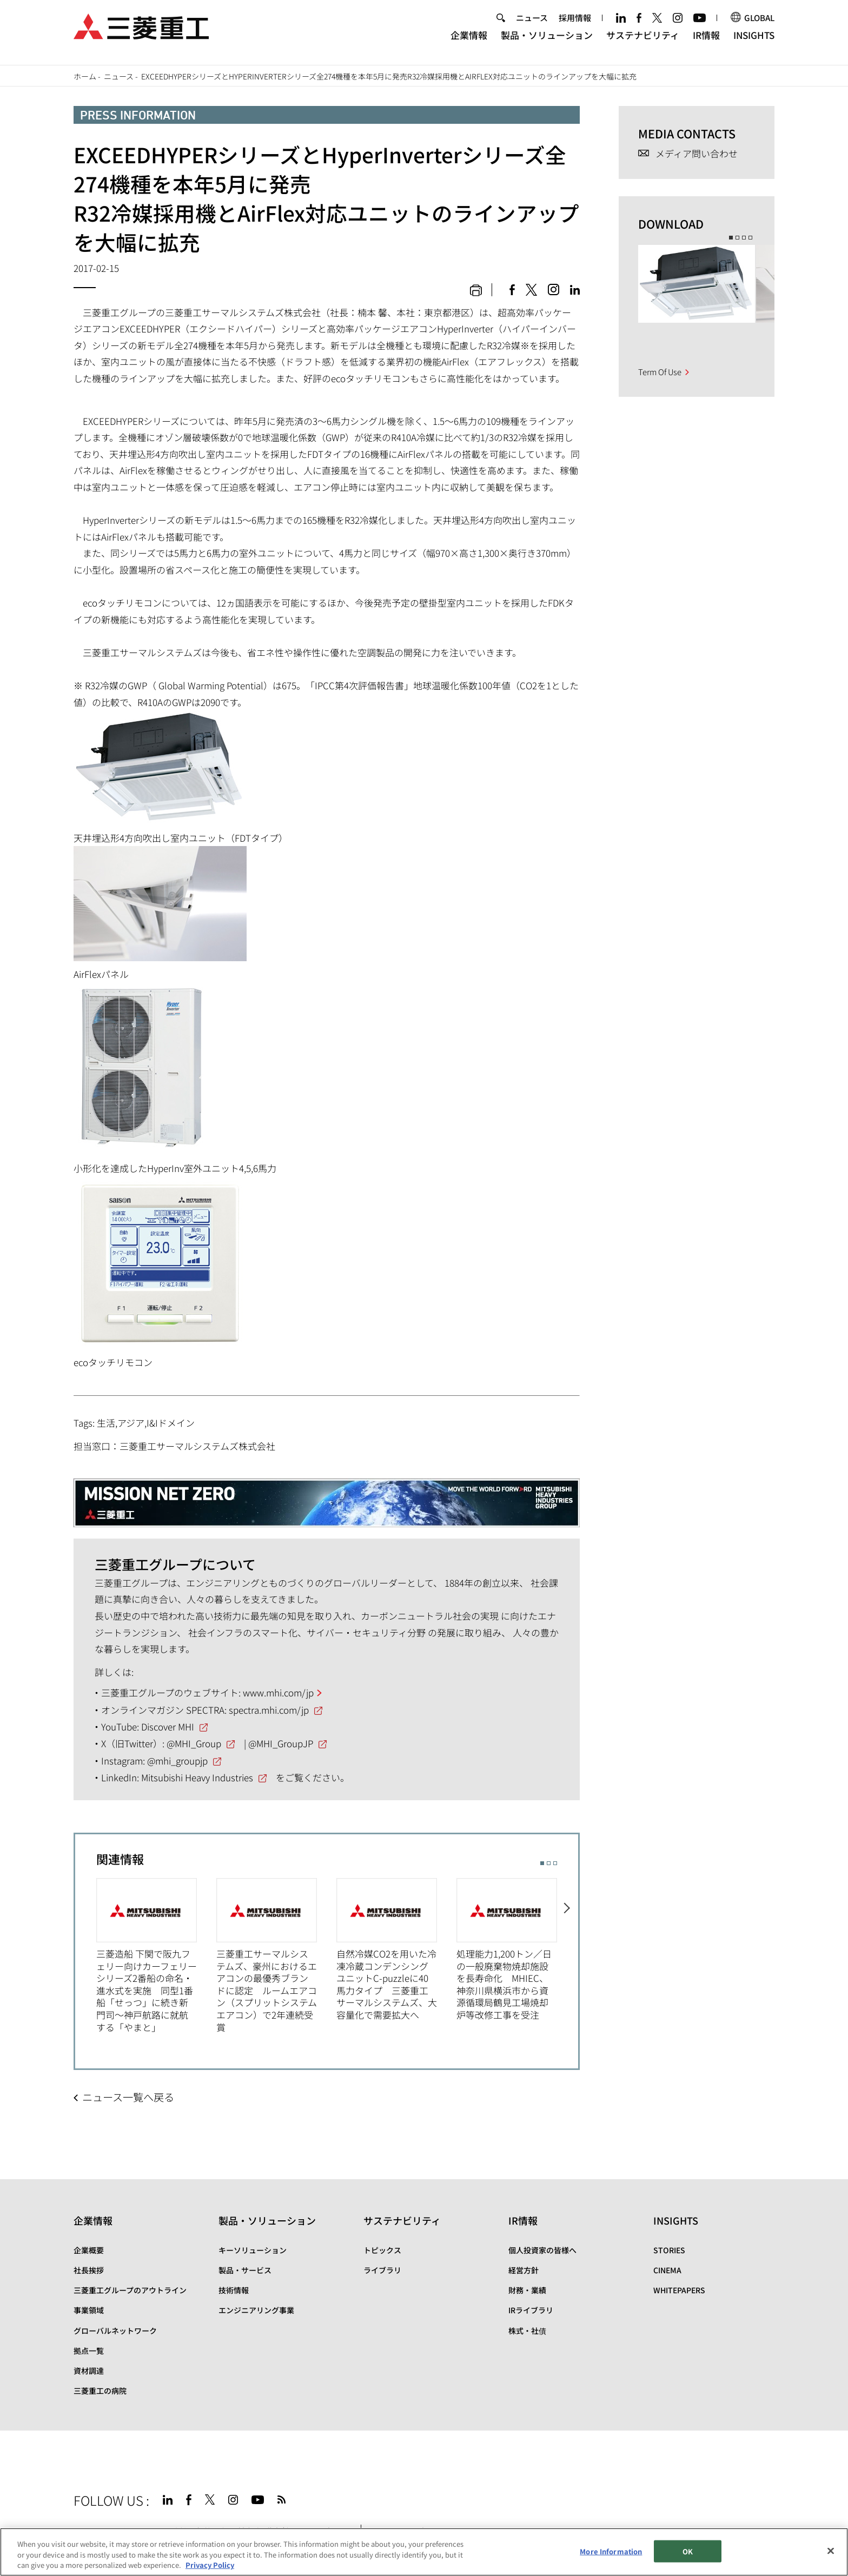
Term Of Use (659, 371)
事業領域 (89, 2310)
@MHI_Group (194, 1743)
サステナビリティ (642, 41)
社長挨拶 (89, 2270)
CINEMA (667, 2270)
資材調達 (89, 2370)
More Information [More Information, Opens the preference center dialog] (611, 2551)
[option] (156, 1955)
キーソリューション (252, 2250)
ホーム (85, 76)
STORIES (669, 2250)
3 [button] (555, 1863)
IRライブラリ (530, 2310)
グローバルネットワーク (115, 2330)
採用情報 (575, 23)
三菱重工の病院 (100, 2390)
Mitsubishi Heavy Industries (197, 1777)
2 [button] (549, 1863)
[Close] (831, 2550)
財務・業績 (527, 2290)
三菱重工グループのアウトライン (130, 2290)
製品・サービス (244, 2270)
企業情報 (469, 41)
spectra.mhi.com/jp (269, 1709)
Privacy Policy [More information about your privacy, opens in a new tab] (210, 2565)
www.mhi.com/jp (278, 1692)
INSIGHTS (753, 41)
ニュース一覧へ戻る (128, 2097)
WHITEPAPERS (679, 2290)
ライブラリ (382, 2270)
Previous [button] (85, 1950)
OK (688, 2551)
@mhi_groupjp (177, 1760)
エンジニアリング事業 (256, 2310)
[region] (424, 2552)
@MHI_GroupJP (280, 1743)
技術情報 (233, 2290)
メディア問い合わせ (696, 154)
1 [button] (542, 1863)
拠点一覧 (89, 2350)
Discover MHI (167, 1726)
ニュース (532, 23)
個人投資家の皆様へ (542, 2250)
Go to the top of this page (761, 2498)
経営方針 (523, 2270)
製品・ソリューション (547, 41)
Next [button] (567, 1950)
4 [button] (750, 237)
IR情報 (706, 41)
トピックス (382, 2250)
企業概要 (89, 2250)
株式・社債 (527, 2330)
